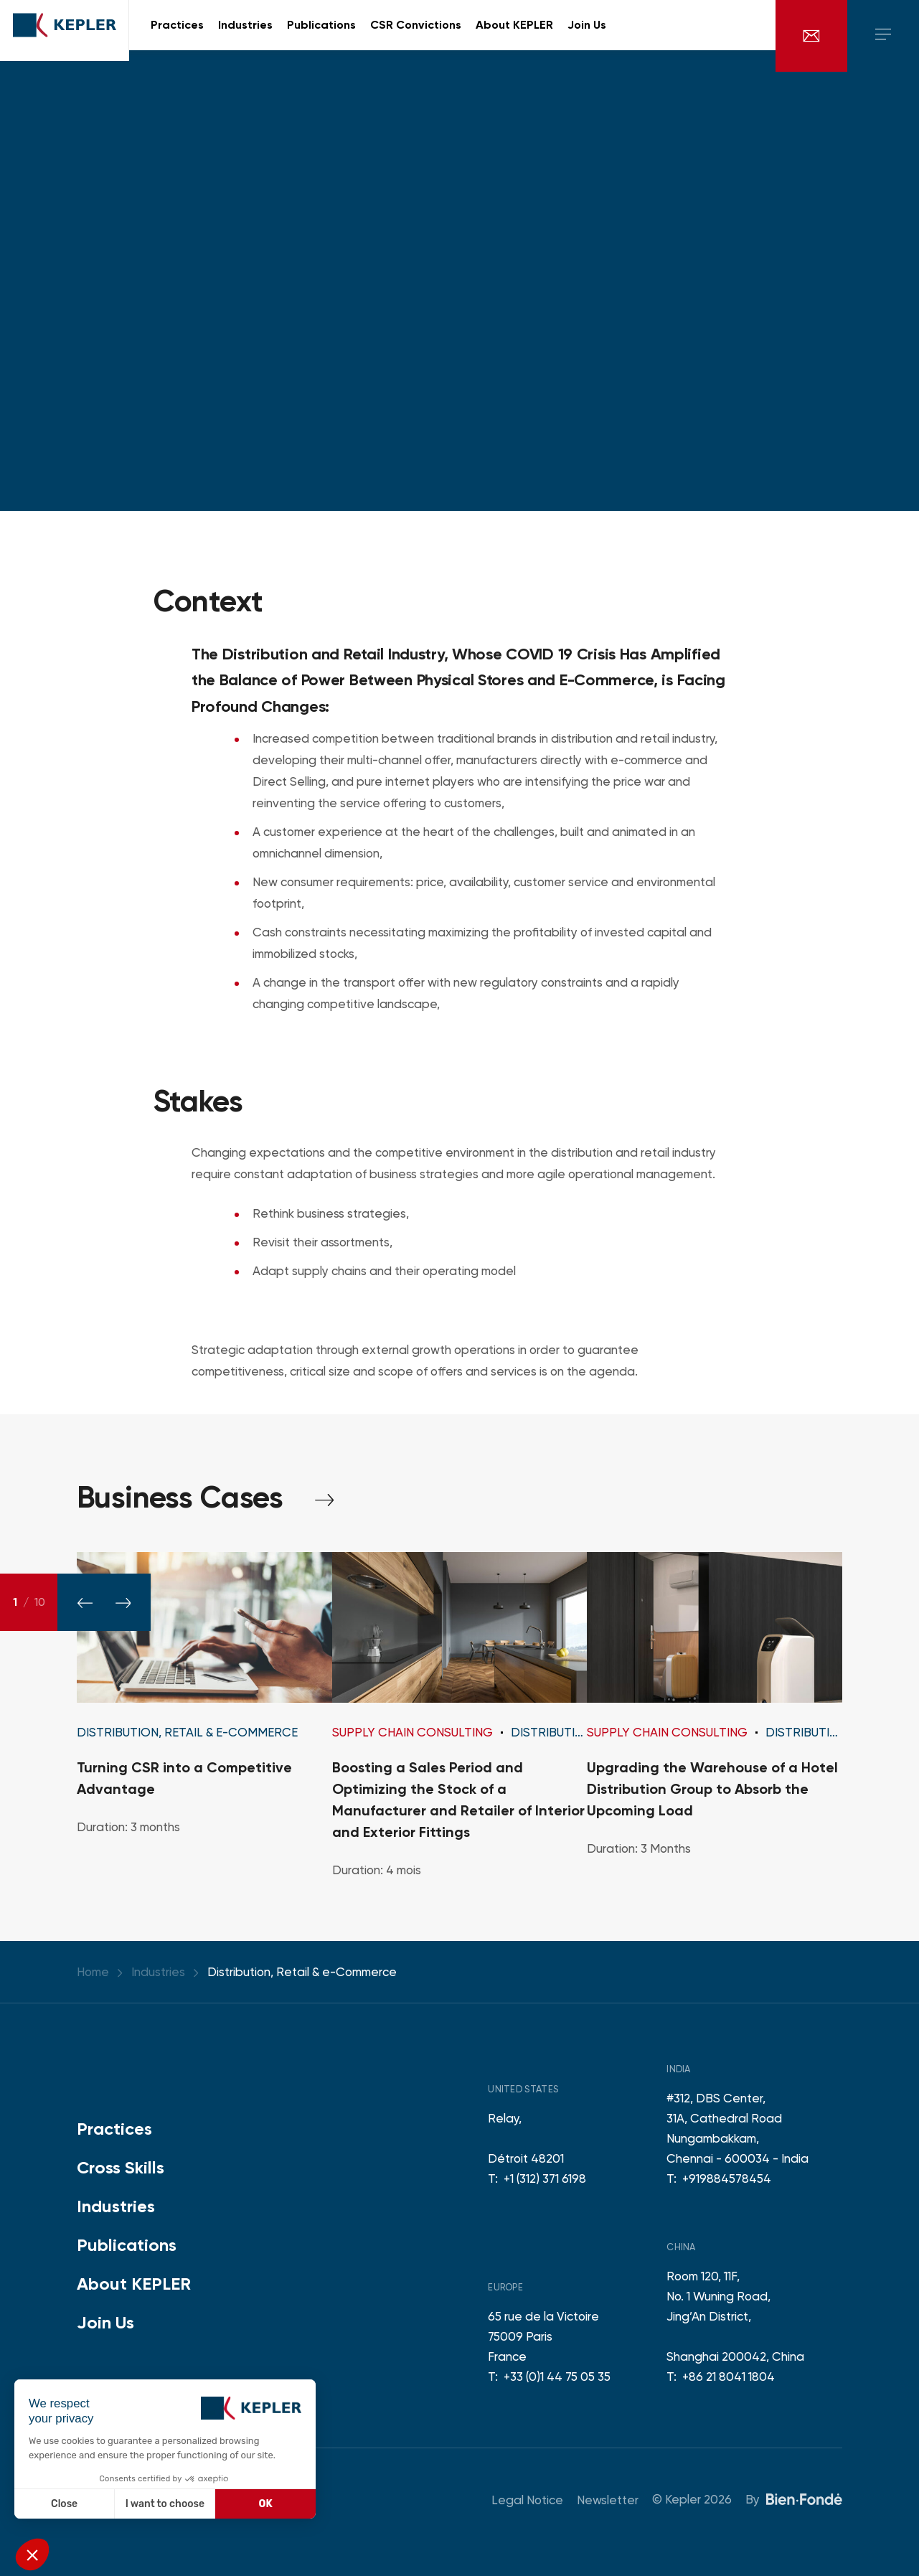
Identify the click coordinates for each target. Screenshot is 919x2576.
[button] (32, 2554)
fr (747, 36)
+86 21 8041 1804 (728, 2376)
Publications (126, 2244)
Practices (114, 2128)
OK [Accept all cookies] (266, 2504)
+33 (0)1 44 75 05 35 (557, 2376)
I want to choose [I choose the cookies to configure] (165, 2504)
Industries (116, 2206)
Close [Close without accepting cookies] (64, 2504)
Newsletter (607, 2500)
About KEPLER (134, 2283)
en (727, 36)
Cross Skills (120, 2167)
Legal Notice (527, 2500)
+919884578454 (726, 2178)
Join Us (105, 2322)
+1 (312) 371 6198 (545, 2178)
